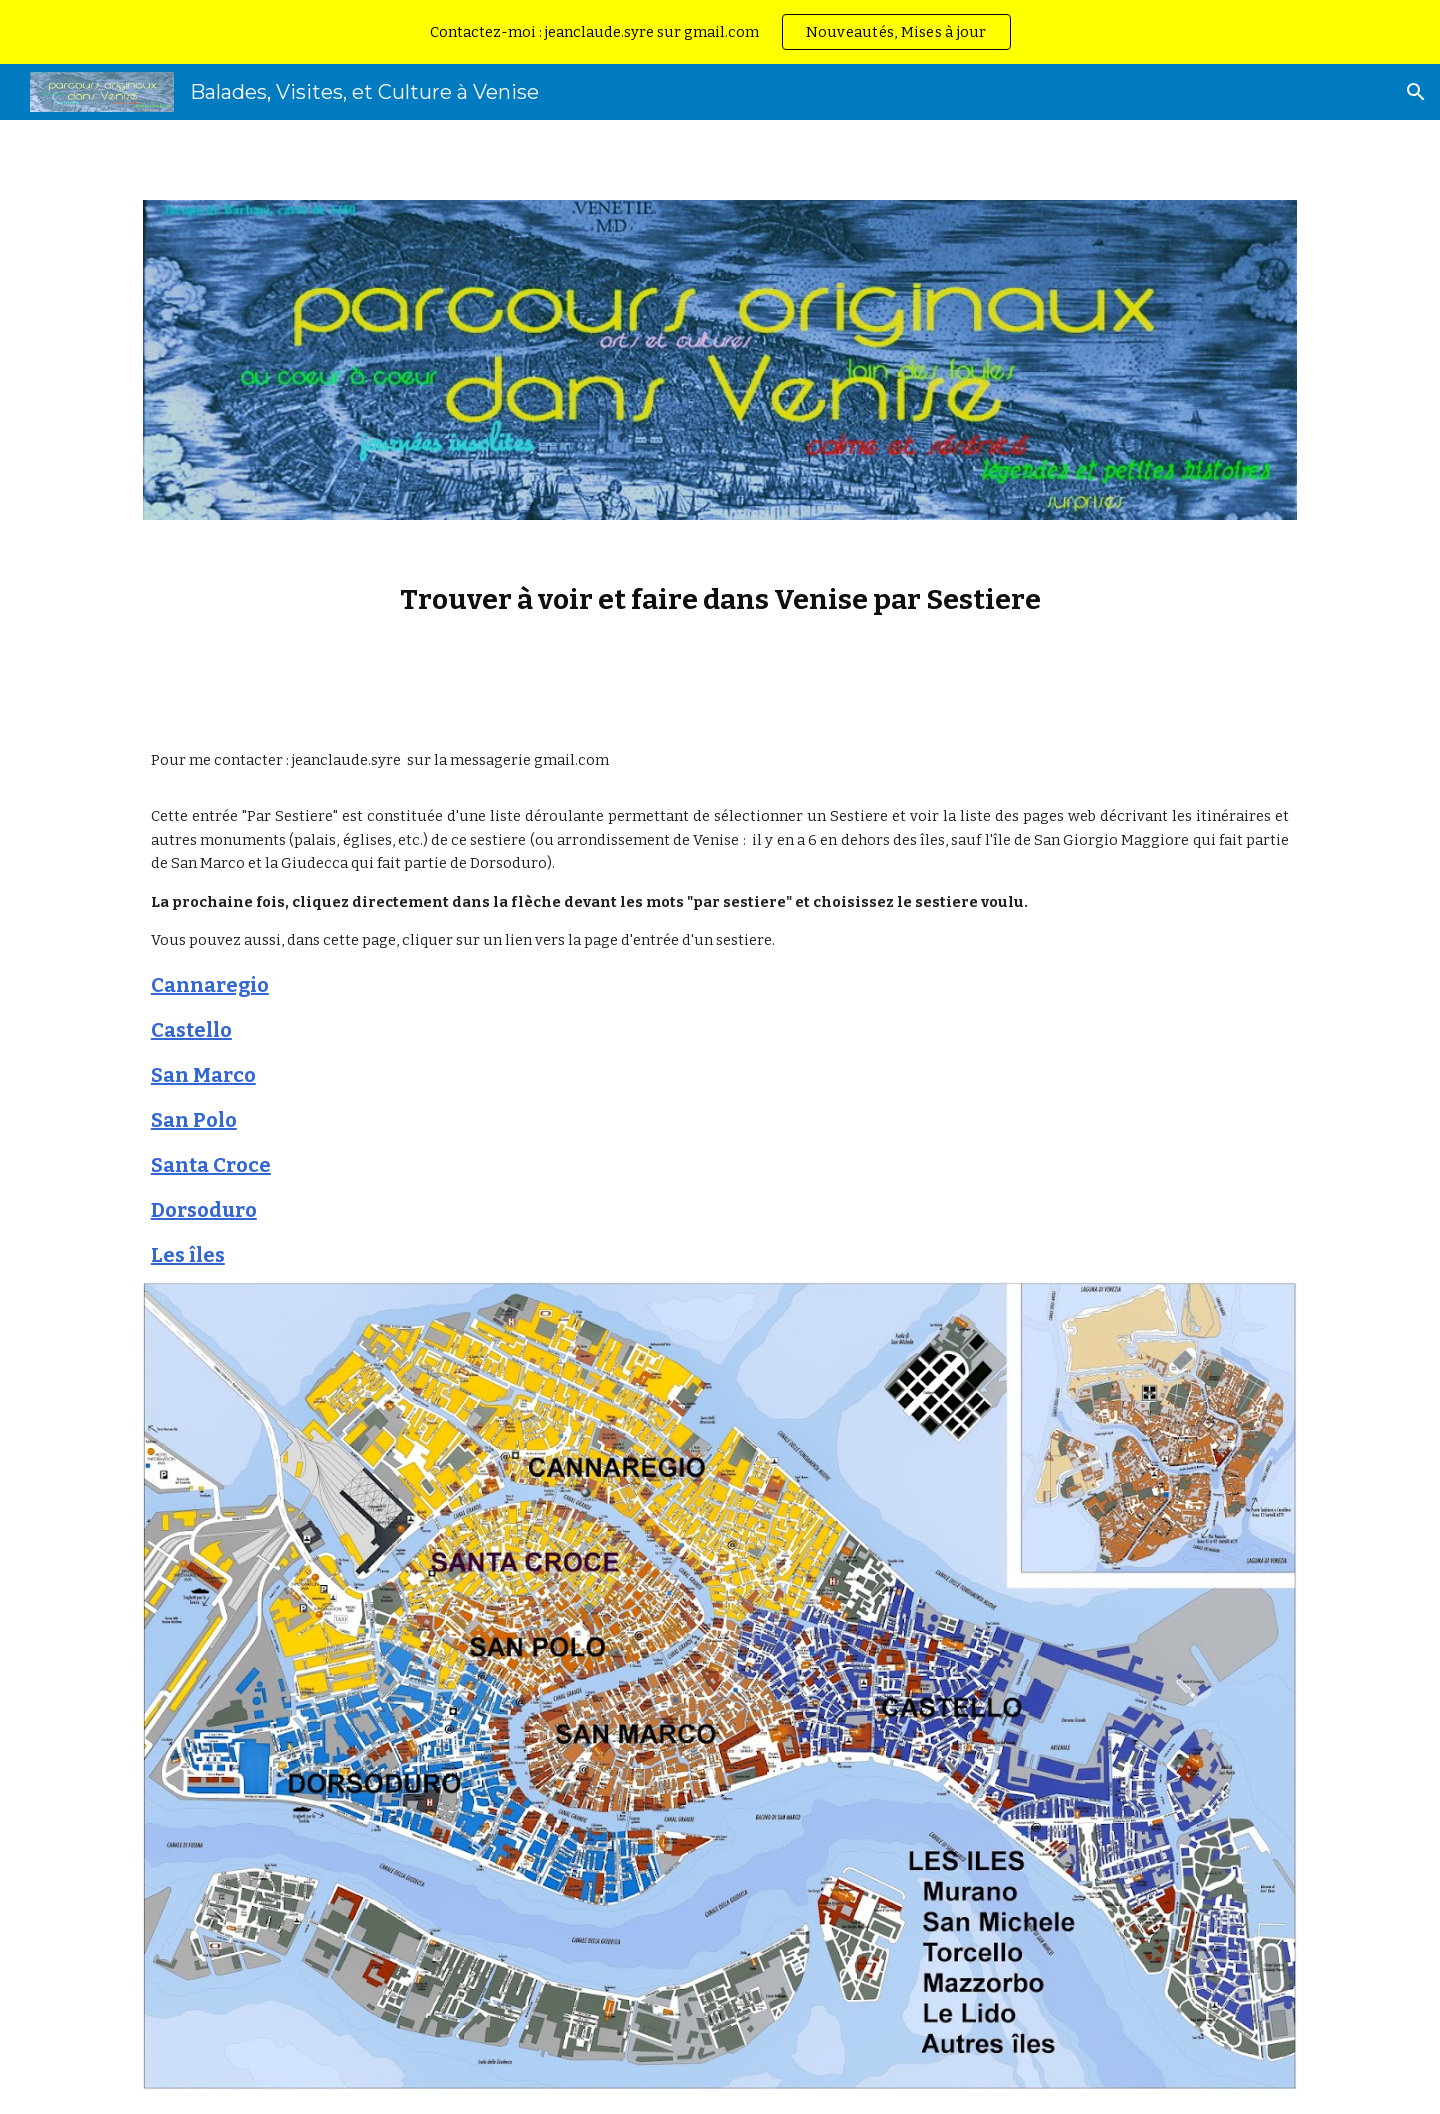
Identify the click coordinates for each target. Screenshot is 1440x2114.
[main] (720, 599)
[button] (1416, 92)
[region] (720, 32)
